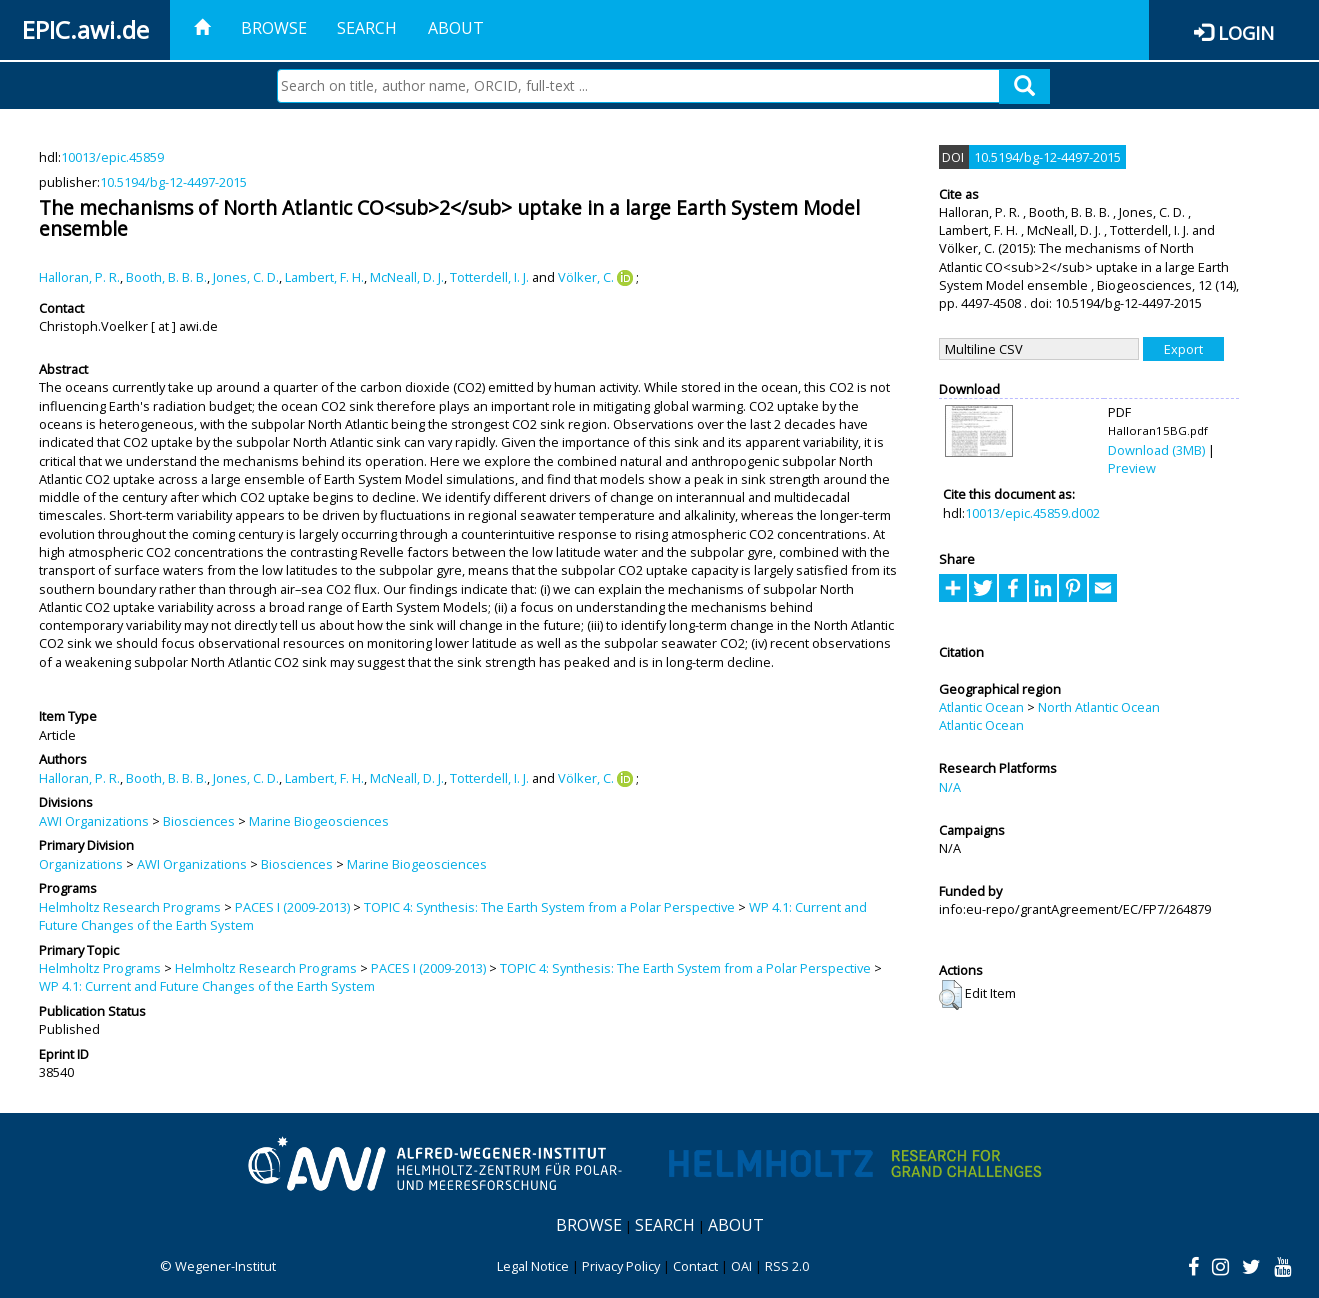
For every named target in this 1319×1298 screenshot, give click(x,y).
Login (1246, 32)
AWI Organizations (94, 821)
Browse (274, 28)
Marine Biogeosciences (319, 821)
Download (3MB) (1156, 450)
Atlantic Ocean (981, 707)
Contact (695, 1266)
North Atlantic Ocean (1099, 707)
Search (367, 28)
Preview (1132, 468)
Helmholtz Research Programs (130, 907)
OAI (741, 1266)
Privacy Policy (621, 1266)
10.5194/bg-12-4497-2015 (173, 182)
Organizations (81, 864)
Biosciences (199, 821)
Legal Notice (533, 1266)
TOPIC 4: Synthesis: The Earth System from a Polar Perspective (549, 907)
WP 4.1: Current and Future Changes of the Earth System (207, 986)
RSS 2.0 (787, 1266)
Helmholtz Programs (100, 968)
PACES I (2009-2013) (292, 907)
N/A (950, 787)
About (456, 28)
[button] (950, 995)
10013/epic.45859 (112, 157)
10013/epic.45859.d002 (1032, 513)
